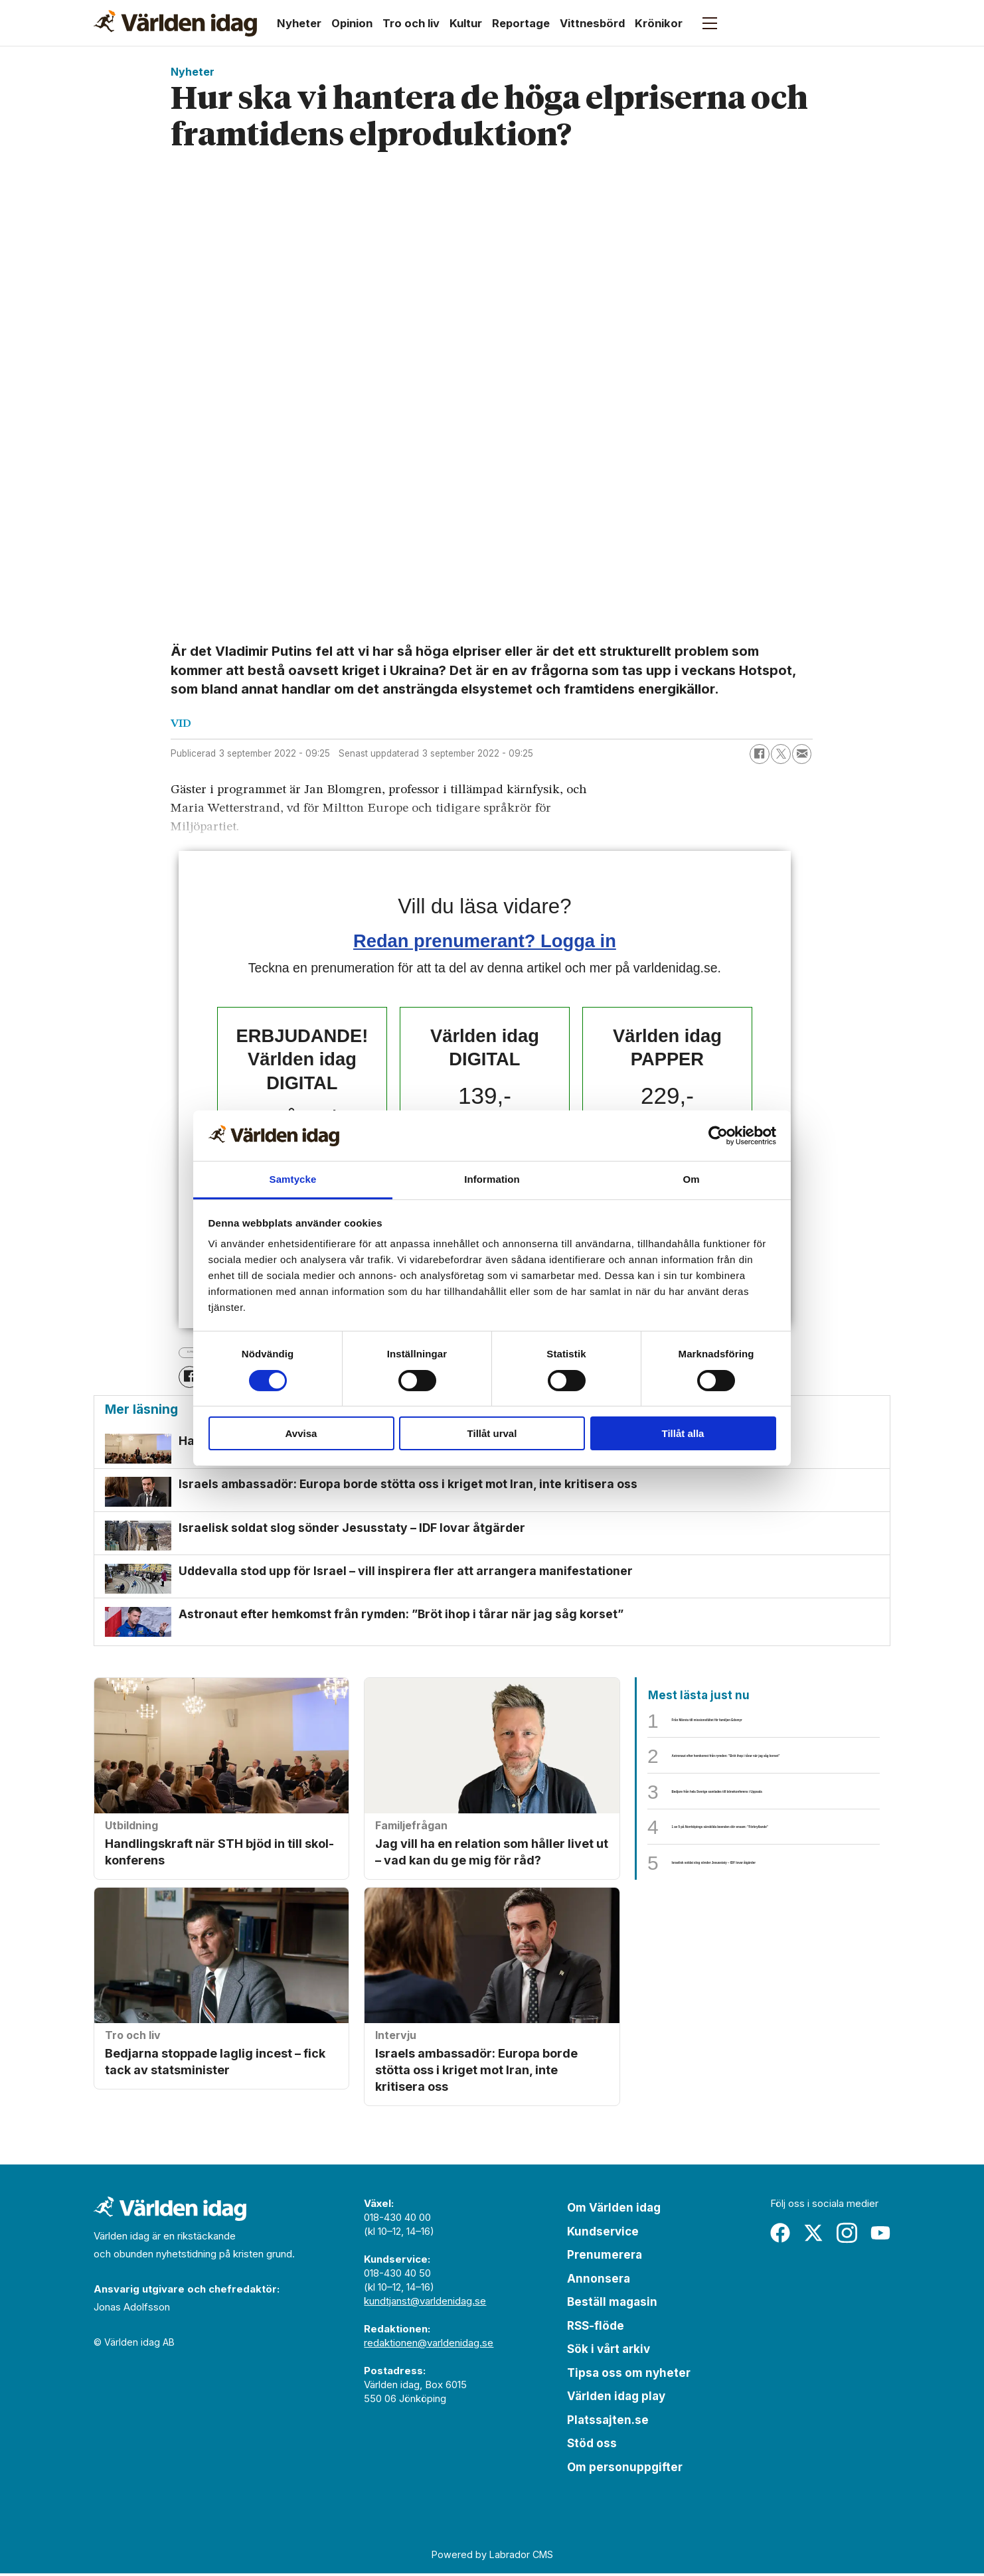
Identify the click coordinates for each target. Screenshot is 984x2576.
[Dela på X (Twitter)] (781, 754)
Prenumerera (604, 2257)
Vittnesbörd (592, 23)
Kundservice (603, 2234)
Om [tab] (691, 1179)
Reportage (521, 23)
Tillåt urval (492, 1433)
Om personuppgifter (625, 2469)
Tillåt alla (683, 1433)
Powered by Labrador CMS (492, 2557)
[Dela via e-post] (802, 754)
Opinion (351, 23)
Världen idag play (616, 2398)
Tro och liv (411, 23)
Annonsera (598, 2281)
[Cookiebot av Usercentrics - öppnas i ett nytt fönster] (718, 1136)
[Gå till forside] (175, 23)
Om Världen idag (614, 2210)
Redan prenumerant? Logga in (484, 941)
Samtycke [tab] (293, 1179)
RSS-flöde (595, 2328)
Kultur (466, 23)
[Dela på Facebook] (760, 754)
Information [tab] (492, 1179)
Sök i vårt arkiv (608, 2351)
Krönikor (659, 23)
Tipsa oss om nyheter (629, 2375)
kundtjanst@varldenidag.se (425, 2303)
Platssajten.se (608, 2422)
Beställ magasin (612, 2304)
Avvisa (301, 1433)
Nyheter (299, 23)
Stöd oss (592, 2446)
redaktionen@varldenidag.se (428, 2345)
